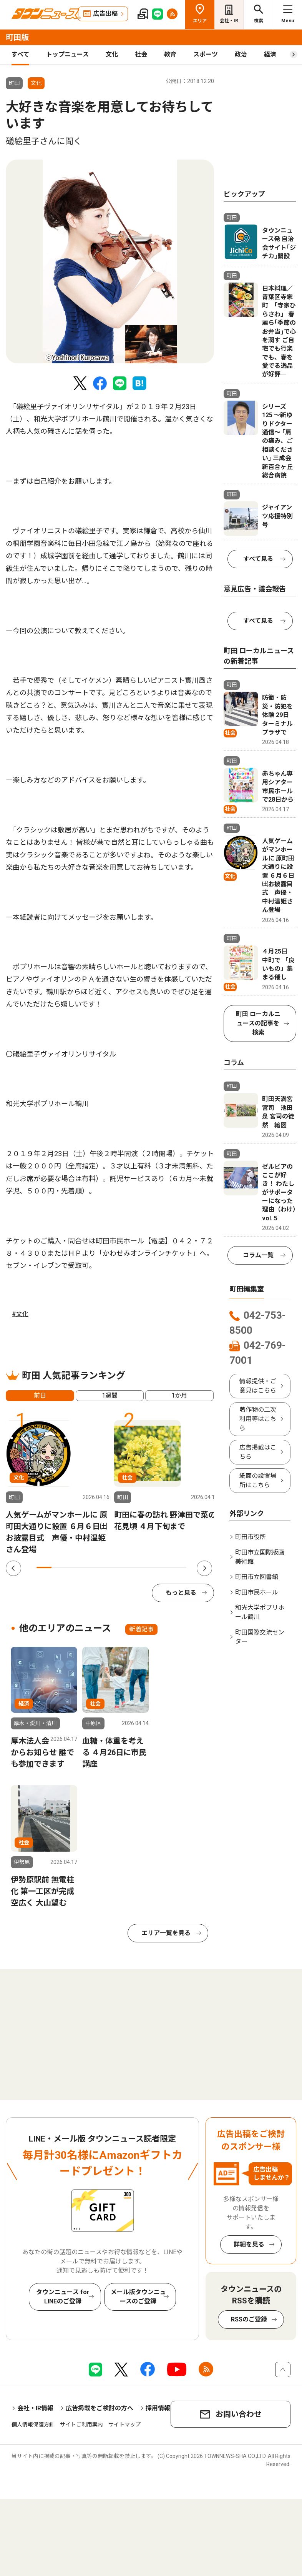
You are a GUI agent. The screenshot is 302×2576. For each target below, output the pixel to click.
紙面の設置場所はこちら (257, 1480)
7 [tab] (133, 1567)
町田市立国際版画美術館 (259, 1557)
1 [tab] (44, 1567)
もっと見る (181, 1592)
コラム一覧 (258, 1255)
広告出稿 (105, 13)
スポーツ (205, 54)
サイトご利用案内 (81, 2424)
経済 (270, 54)
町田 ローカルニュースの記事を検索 (258, 1023)
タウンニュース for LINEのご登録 (63, 2296)
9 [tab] (163, 1567)
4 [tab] (88, 1567)
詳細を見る (249, 2244)
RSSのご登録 (249, 2319)
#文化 (20, 1314)
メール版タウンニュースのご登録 (138, 2296)
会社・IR (229, 20)
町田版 (17, 37)
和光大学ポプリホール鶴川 (259, 1612)
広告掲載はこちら (257, 1452)
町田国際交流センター (259, 1637)
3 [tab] (73, 1567)
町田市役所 (250, 1537)
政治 (241, 54)
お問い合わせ (239, 2414)
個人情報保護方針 (33, 2424)
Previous (13, 1568)
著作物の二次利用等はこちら (257, 1419)
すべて (20, 54)
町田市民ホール (256, 1592)
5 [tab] (103, 1567)
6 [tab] (118, 1567)
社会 (141, 54)
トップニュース (67, 54)
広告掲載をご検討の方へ (99, 2408)
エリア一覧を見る (166, 1933)
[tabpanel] (110, 261)
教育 (170, 54)
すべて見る (258, 558)
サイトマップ (124, 2424)
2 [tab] (58, 1567)
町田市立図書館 (256, 1577)
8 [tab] (148, 1567)
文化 (112, 54)
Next (204, 1568)
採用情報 (158, 2408)
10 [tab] (178, 1567)
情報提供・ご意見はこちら (257, 1386)
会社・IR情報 (35, 2408)
